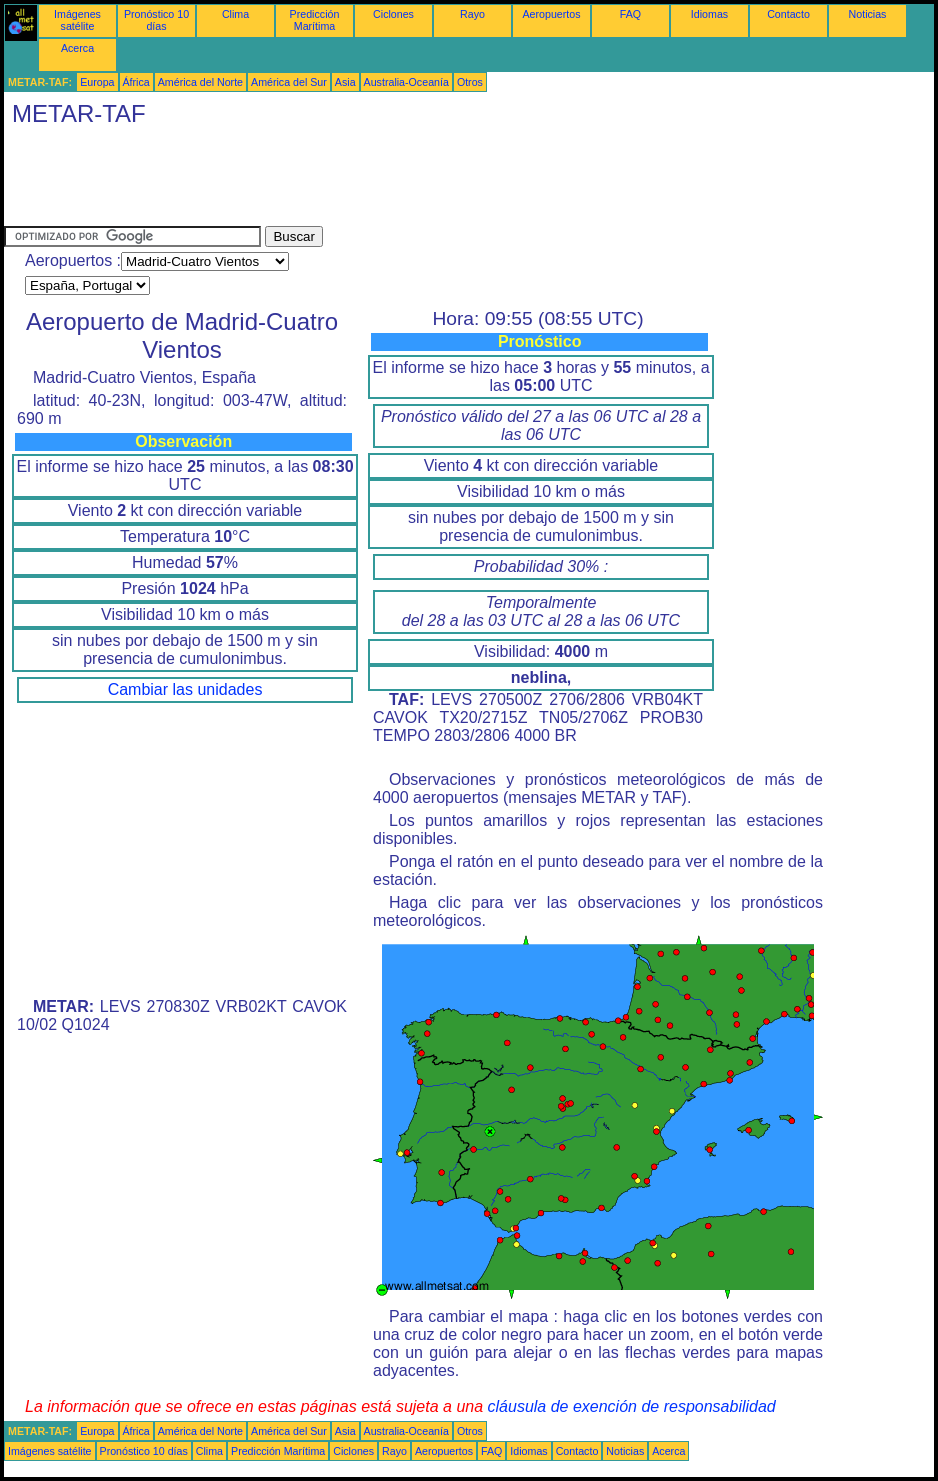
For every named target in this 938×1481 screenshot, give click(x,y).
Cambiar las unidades (185, 689)
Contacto (788, 14)
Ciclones (393, 14)
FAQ (630, 14)
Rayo (472, 14)
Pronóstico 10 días (156, 20)
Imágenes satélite (77, 20)
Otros (470, 82)
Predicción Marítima (315, 20)
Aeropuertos (551, 14)
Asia (345, 82)
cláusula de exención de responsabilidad (632, 1406)
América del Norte (200, 82)
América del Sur (289, 82)
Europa (97, 82)
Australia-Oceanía (406, 82)
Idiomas (709, 14)
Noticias (868, 14)
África (136, 82)
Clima (235, 14)
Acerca (77, 48)
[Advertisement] (368, 181)
